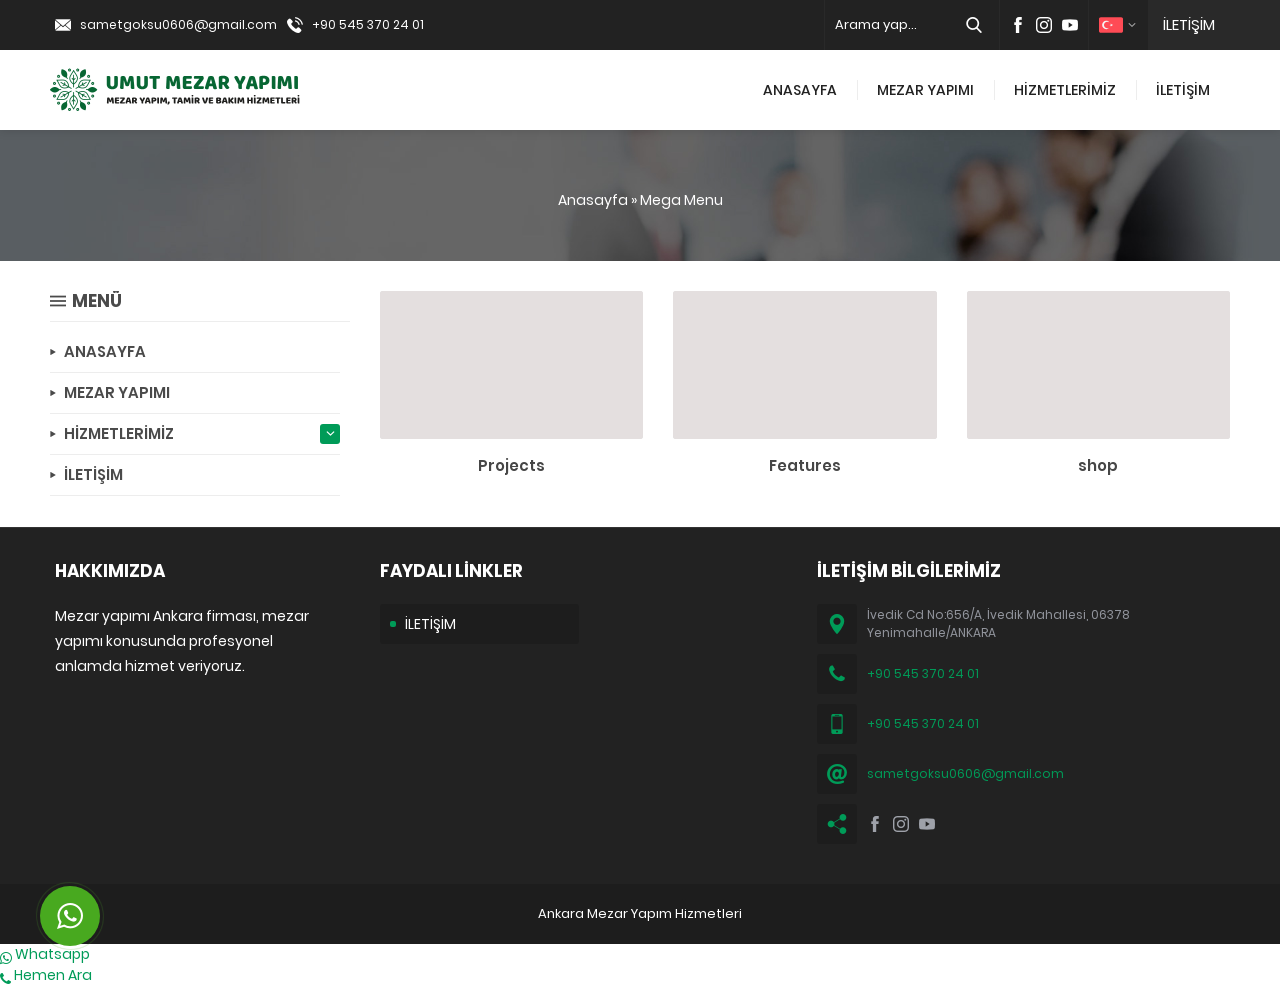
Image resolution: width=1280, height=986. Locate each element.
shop (1098, 465)
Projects (511, 465)
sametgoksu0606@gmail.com (178, 24)
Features (805, 465)
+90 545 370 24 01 (368, 24)
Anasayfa (593, 200)
